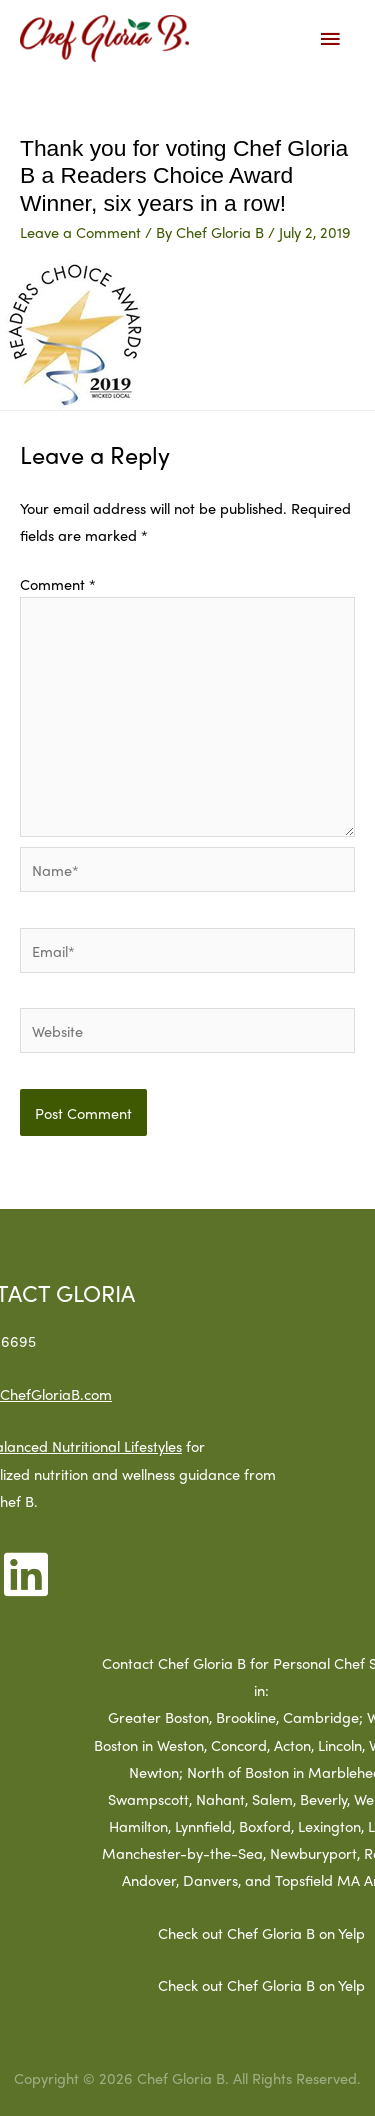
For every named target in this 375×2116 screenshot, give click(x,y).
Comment (58, 583)
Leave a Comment (80, 231)
